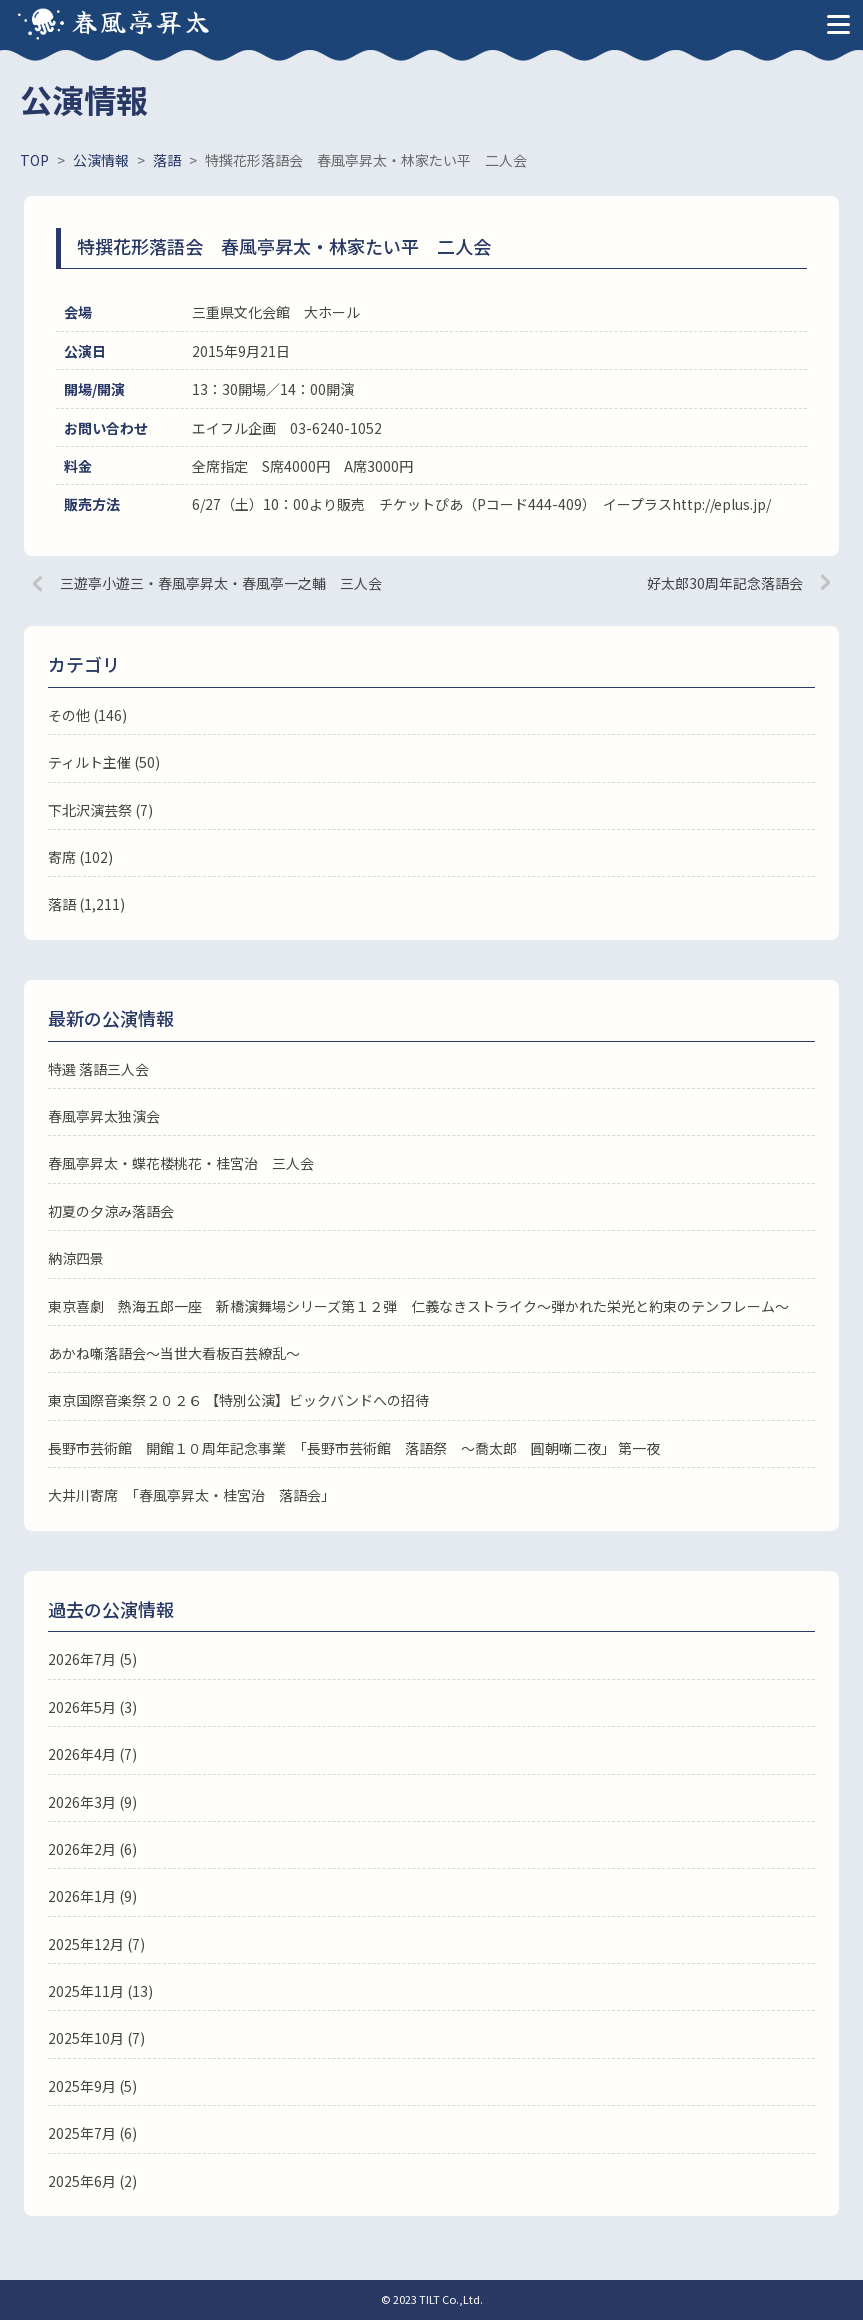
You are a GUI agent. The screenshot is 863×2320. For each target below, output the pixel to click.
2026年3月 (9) (92, 1802)
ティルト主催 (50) (104, 762)
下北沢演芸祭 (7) (100, 810)
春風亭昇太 (142, 20)
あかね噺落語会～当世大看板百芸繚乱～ (174, 1353)
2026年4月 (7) (92, 1754)
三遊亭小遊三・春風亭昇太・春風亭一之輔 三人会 (221, 583)
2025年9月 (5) (92, 2086)
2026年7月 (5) (92, 1659)
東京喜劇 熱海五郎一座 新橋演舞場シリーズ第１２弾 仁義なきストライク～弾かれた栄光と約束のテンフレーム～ (418, 1306)
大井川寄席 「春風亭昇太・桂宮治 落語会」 (191, 1495)
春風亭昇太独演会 (104, 1116)
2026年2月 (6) (92, 1849)
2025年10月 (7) (96, 2038)
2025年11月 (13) (100, 1991)
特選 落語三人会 (98, 1069)
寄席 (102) (80, 857)
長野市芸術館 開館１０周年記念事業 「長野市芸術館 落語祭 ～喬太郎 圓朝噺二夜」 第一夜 (354, 1448)
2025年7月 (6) (92, 2133)
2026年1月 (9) (92, 1896)
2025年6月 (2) (92, 2181)
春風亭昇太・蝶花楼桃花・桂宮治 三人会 (181, 1163)
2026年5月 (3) (92, 1707)
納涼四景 (76, 1258)
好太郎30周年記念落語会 (725, 583)
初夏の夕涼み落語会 (111, 1211)
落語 (62, 904)
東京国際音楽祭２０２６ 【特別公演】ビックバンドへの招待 (238, 1400)
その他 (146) (87, 715)
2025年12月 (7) (96, 1944)
